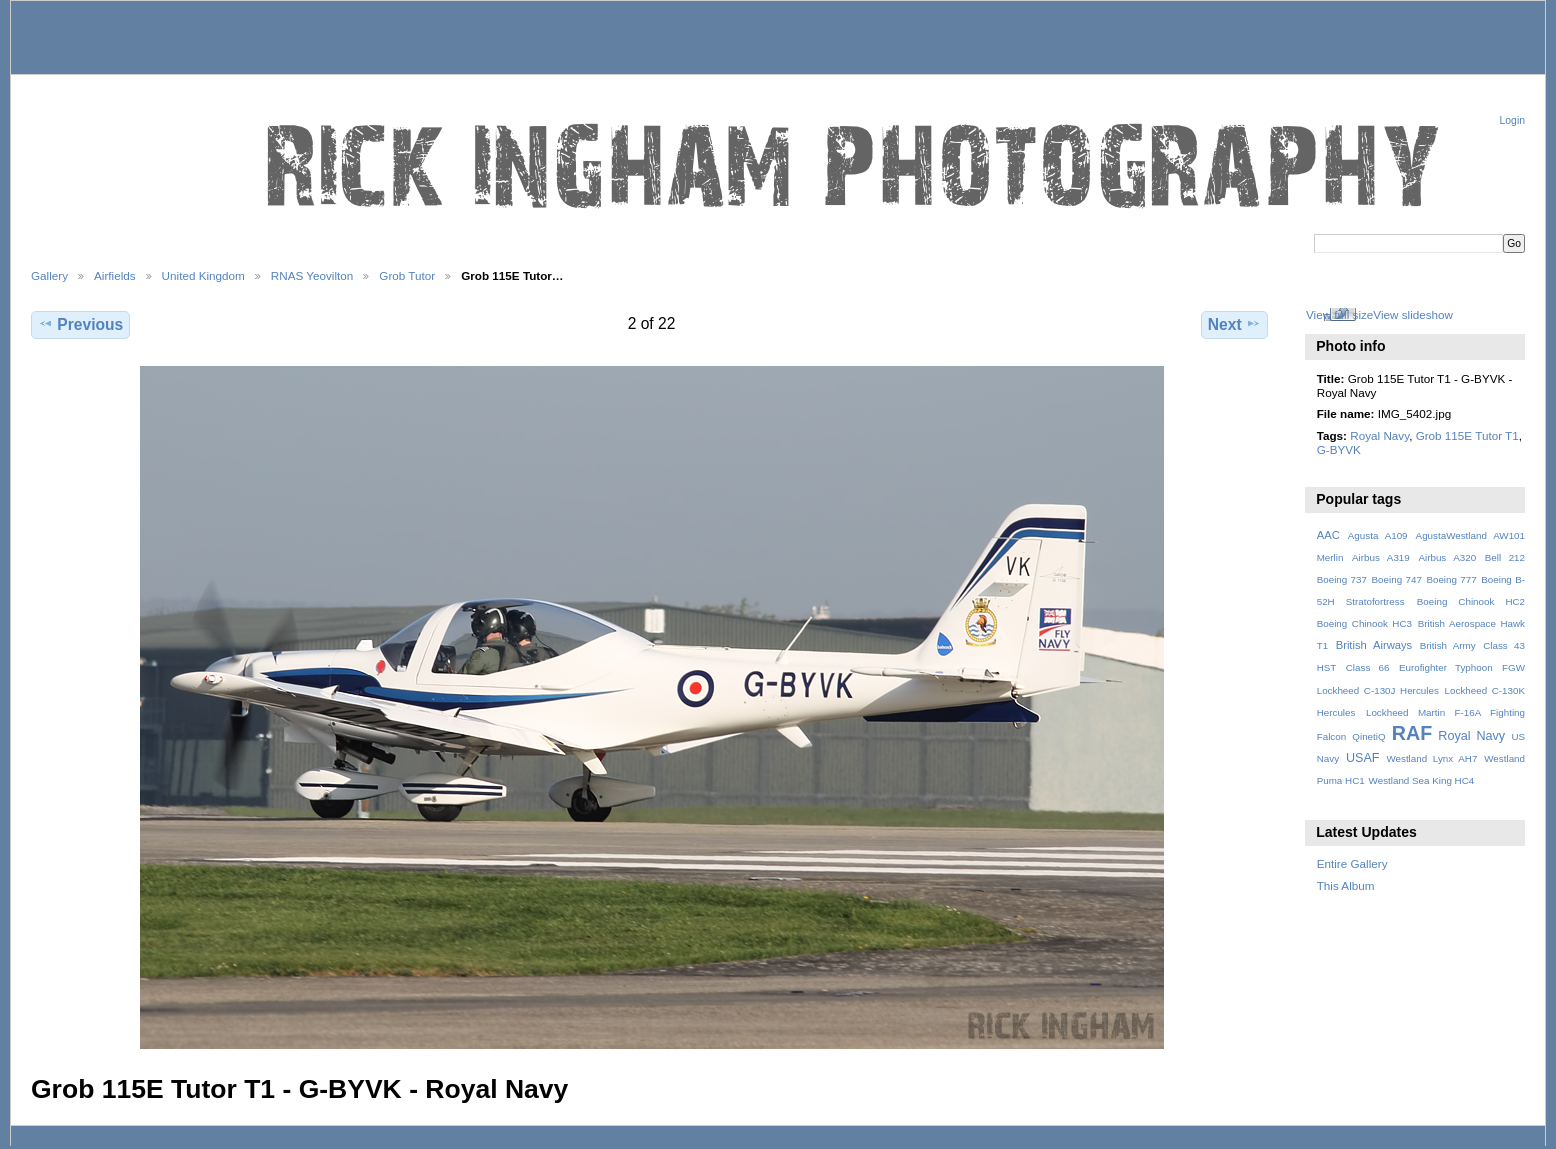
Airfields (115, 275)
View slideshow (1413, 314)
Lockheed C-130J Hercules (1378, 690)
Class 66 (1368, 667)
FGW (1513, 667)
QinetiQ (1368, 736)
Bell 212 (1505, 557)
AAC (1328, 535)
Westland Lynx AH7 (1431, 758)
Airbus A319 (1381, 557)
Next (1234, 324)
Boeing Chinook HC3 (1364, 623)
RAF (1412, 733)
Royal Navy (1379, 435)
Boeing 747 (1397, 579)
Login (1512, 120)
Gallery (49, 275)
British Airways (1374, 645)
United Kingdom (203, 275)
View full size (1339, 314)
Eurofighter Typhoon (1446, 667)
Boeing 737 (1342, 579)
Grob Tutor (407, 275)
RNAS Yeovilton (312, 275)
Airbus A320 (1447, 557)
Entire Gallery (1352, 863)
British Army (1448, 645)
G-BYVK (1339, 449)
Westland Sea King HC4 (1422, 780)
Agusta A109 (1378, 535)
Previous (80, 324)
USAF (1363, 758)
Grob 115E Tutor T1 (1467, 435)
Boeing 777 (1451, 579)
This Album (1346, 885)
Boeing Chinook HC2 (1471, 601)
